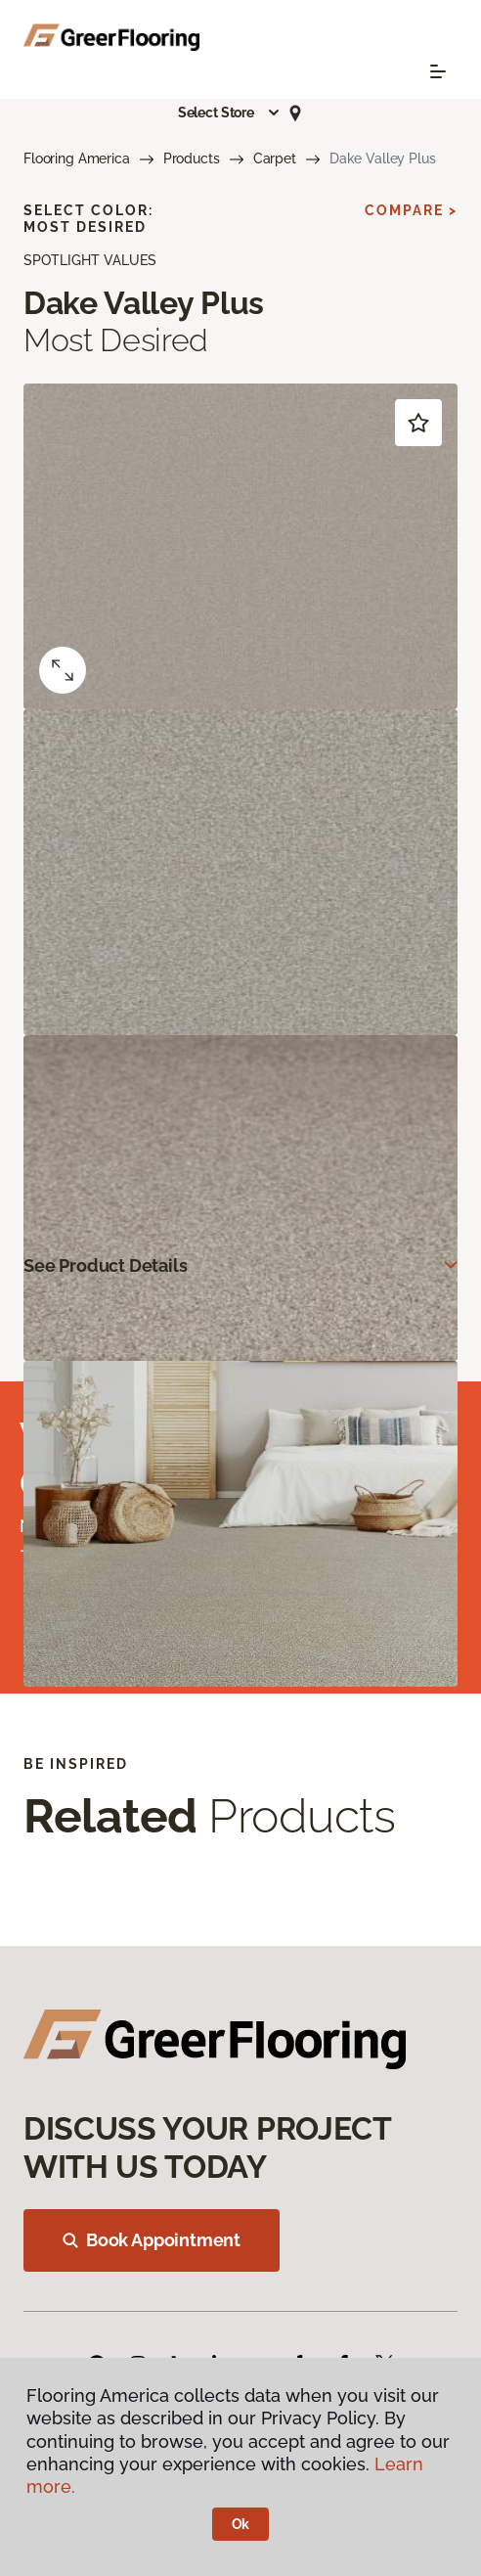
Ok (241, 2524)
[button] (230, 112)
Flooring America (76, 158)
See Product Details (105, 1265)
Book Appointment (151, 2240)
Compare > (411, 210)
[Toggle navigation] (438, 71)
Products (191, 158)
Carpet (274, 158)
